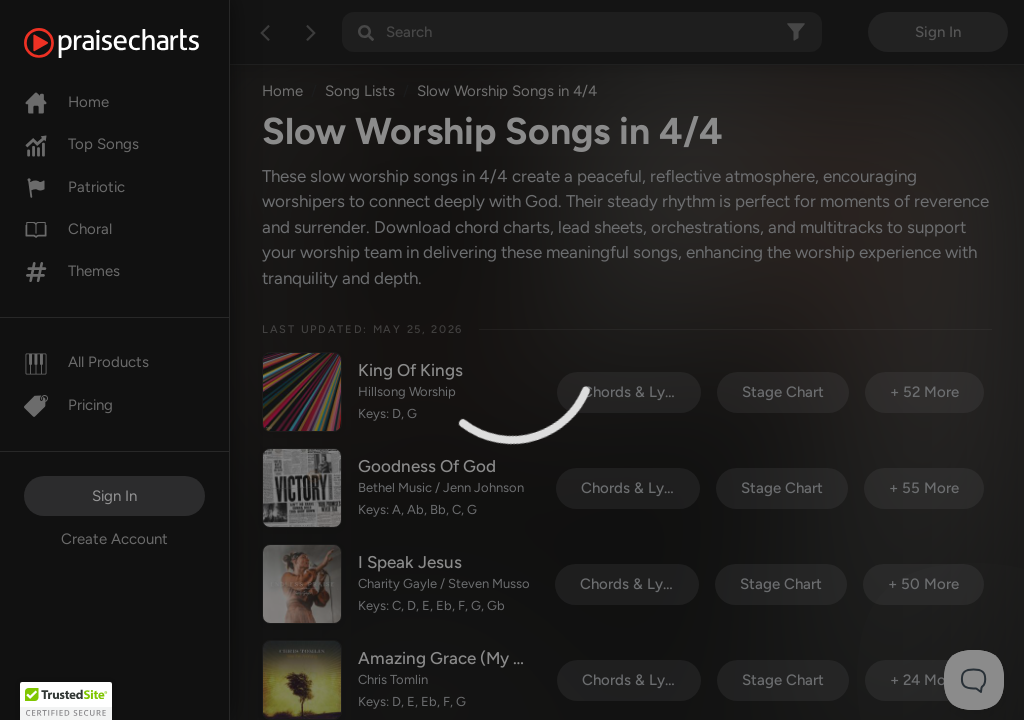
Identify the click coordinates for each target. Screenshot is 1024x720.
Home (66, 102)
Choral (68, 229)
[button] (66, 701)
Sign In (114, 496)
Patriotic (74, 187)
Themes (72, 271)
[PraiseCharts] (136, 43)
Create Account (114, 539)
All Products (86, 362)
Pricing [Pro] (68, 405)
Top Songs (81, 144)
